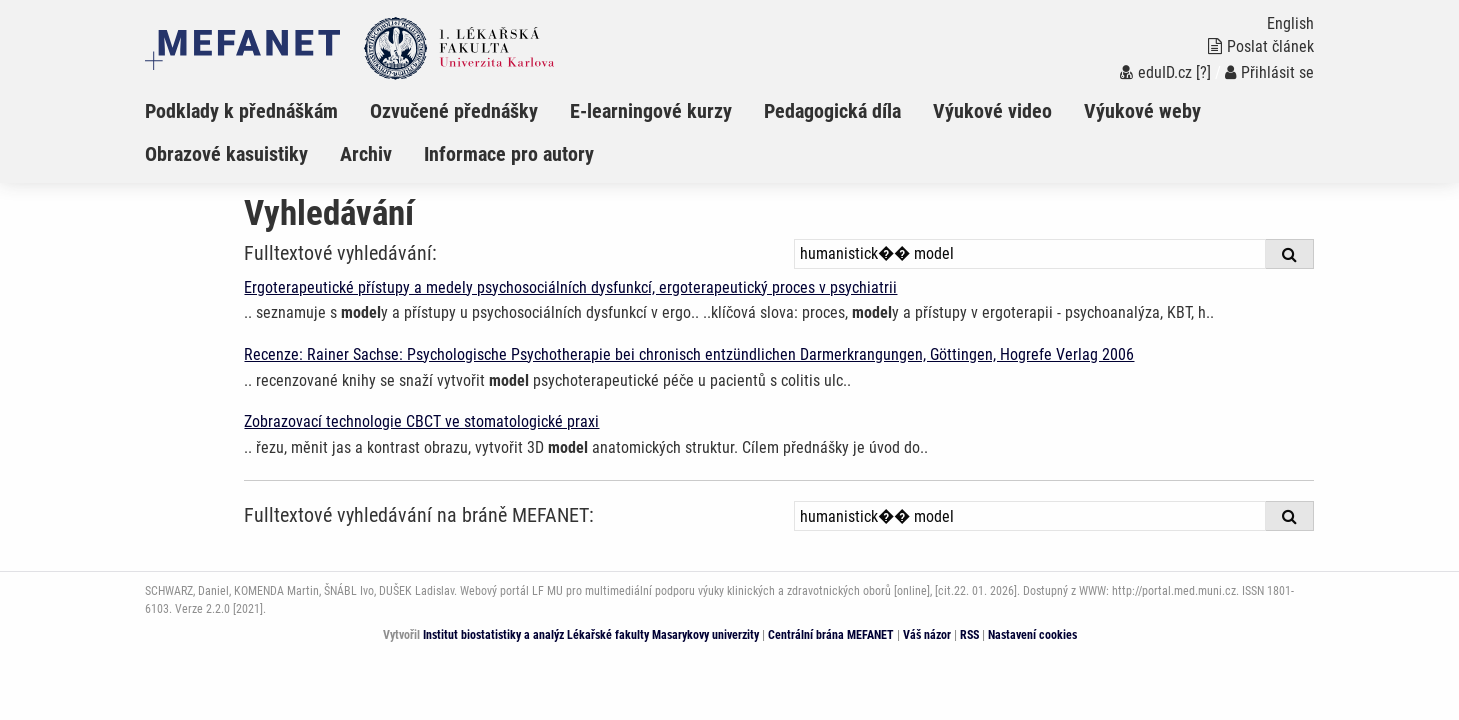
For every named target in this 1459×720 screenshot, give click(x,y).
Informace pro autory (509, 154)
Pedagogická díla (832, 111)
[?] (1203, 72)
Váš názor (927, 635)
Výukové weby (1142, 111)
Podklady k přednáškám (241, 111)
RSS (969, 635)
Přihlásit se (1269, 72)
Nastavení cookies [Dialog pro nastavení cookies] (1032, 635)
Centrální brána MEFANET (831, 635)
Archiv (366, 154)
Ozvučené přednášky (454, 111)
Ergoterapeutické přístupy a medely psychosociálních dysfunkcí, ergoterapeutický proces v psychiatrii (570, 287)
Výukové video (992, 111)
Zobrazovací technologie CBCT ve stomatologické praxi (421, 421)
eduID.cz (1156, 72)
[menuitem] (257, 111)
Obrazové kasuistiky (226, 154)
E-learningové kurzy (651, 111)
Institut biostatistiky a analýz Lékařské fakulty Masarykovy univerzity (591, 635)
